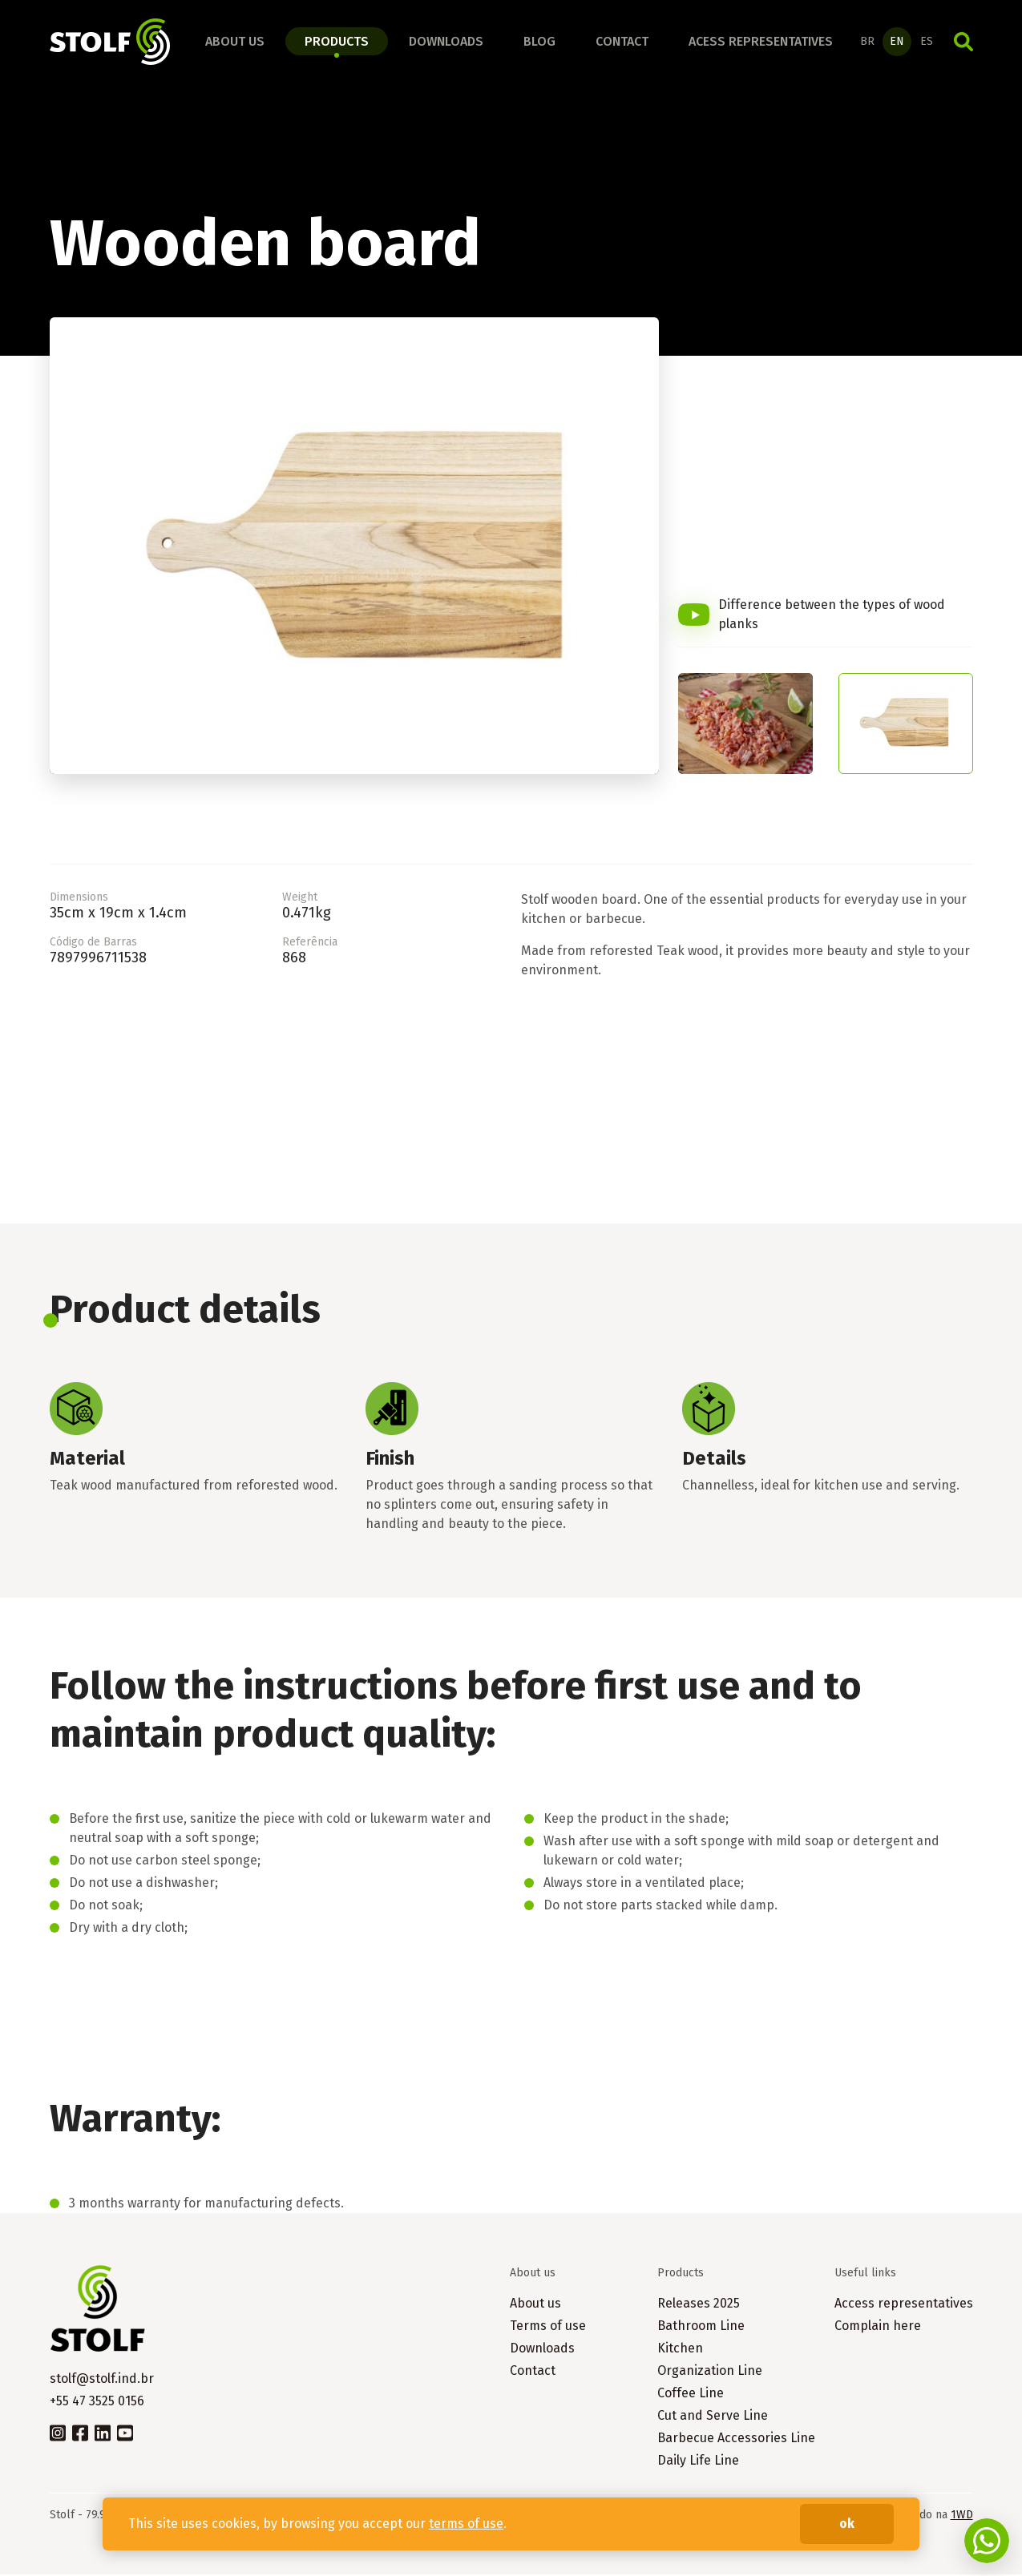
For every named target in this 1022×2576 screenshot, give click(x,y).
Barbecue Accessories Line (736, 2439)
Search (963, 42)
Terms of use (548, 2327)
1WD (962, 2516)
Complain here (877, 2327)
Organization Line (709, 2372)
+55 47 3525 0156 (97, 2402)
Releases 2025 (698, 2304)
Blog (539, 42)
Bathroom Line (701, 2327)
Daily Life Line (698, 2461)
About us (235, 42)
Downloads (446, 42)
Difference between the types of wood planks (831, 616)
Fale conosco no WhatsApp (986, 2540)
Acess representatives (761, 42)
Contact (622, 42)
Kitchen (680, 2349)
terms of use (466, 2523)
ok (846, 2523)
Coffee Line (690, 2394)
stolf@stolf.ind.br (102, 2380)
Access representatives (903, 2304)
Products (337, 42)
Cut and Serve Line (712, 2417)
